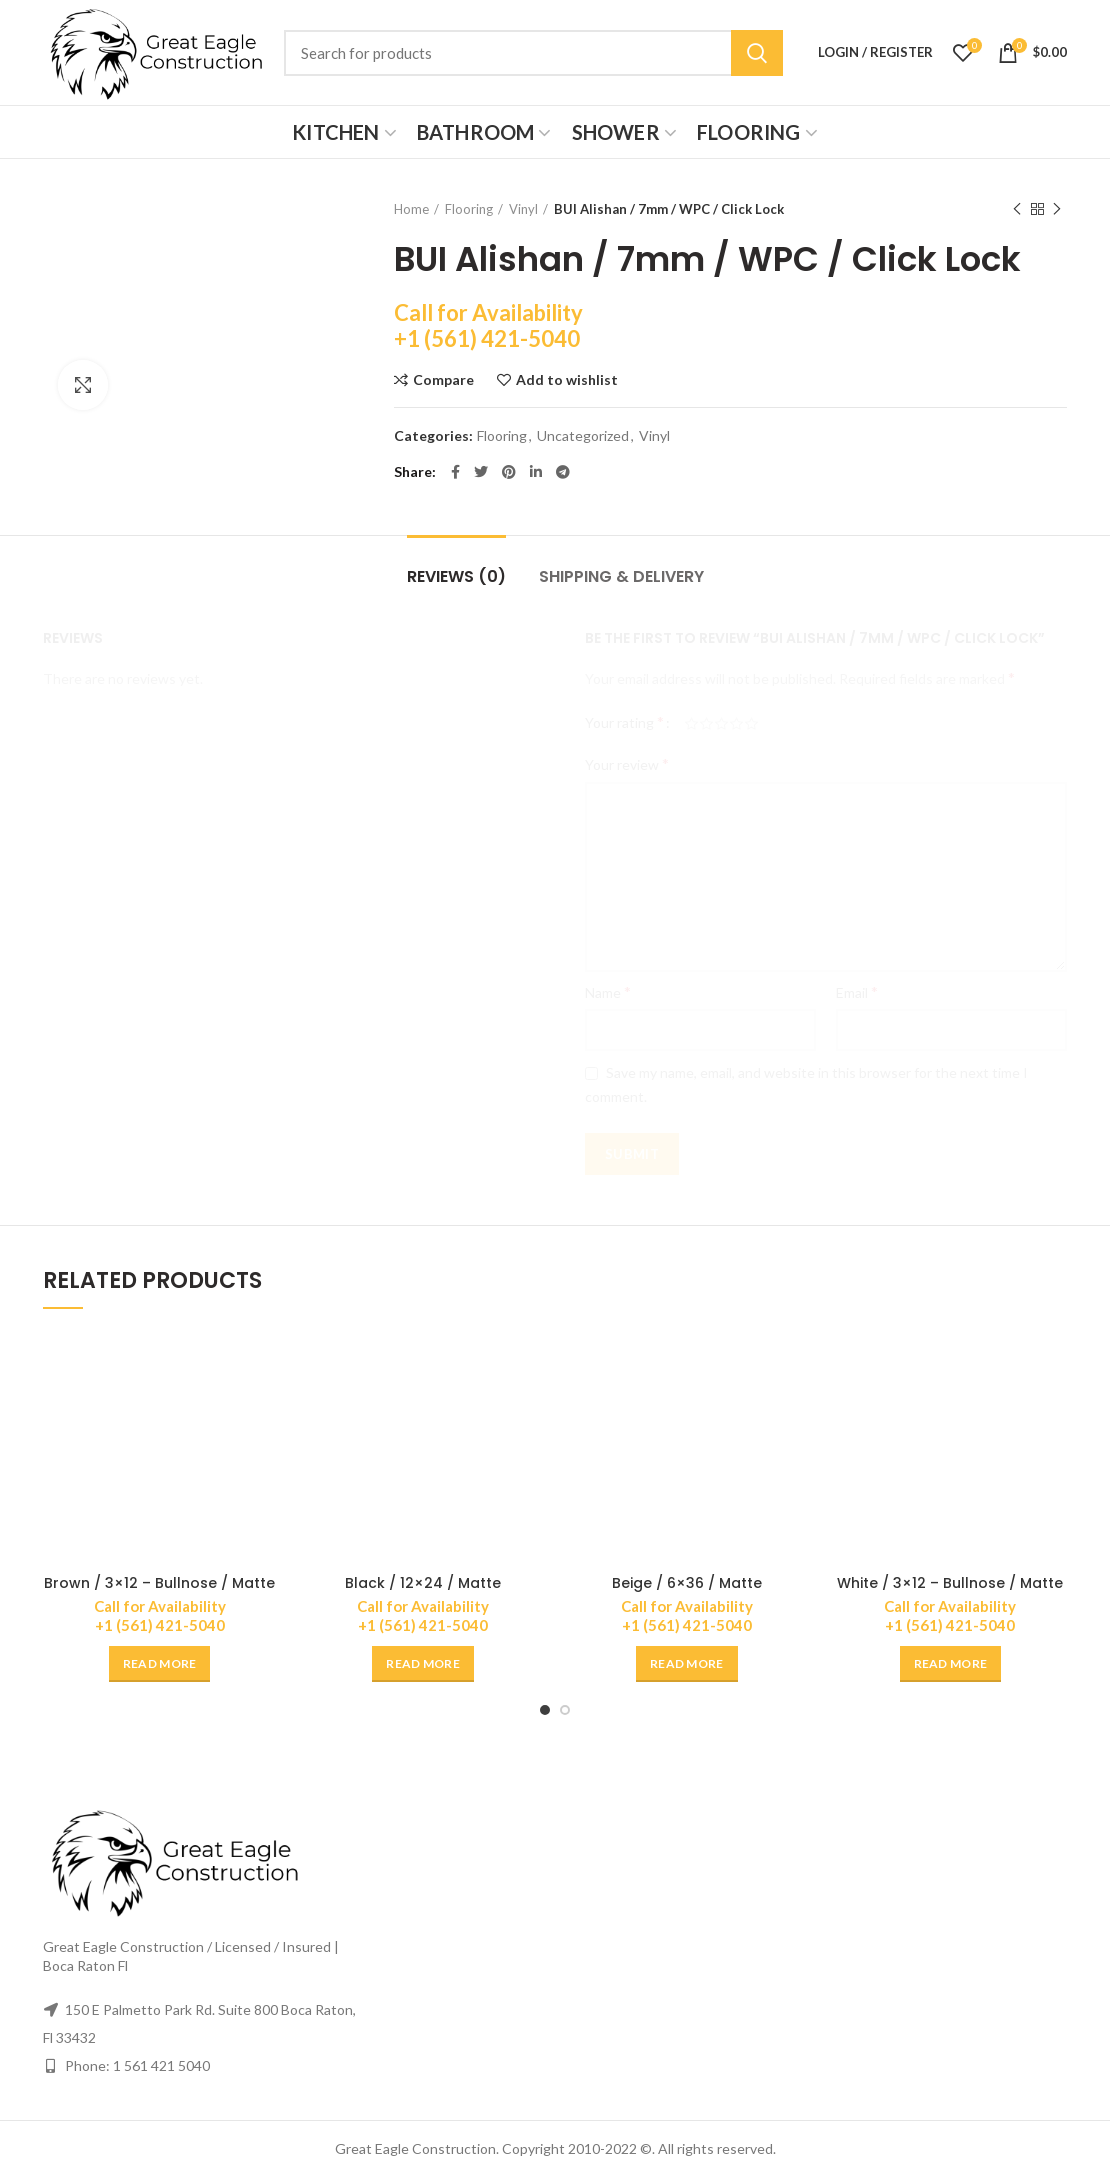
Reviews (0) (456, 576)
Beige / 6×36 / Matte (687, 1583)
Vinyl (523, 209)
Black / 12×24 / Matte (423, 1583)
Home (411, 209)
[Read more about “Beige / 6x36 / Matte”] (687, 1664)
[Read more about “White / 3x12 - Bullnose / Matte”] (951, 1664)
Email (857, 991)
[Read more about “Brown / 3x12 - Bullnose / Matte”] (160, 1664)
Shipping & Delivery (621, 576)
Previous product (1017, 209)
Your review (627, 763)
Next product (1057, 209)
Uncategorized (583, 436)
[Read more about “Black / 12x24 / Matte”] (423, 1664)
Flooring (469, 209)
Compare (443, 380)
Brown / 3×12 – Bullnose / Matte (159, 1583)
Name (608, 991)
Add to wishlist (567, 380)
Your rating (624, 721)
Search (757, 53)
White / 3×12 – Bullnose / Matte (950, 1583)
